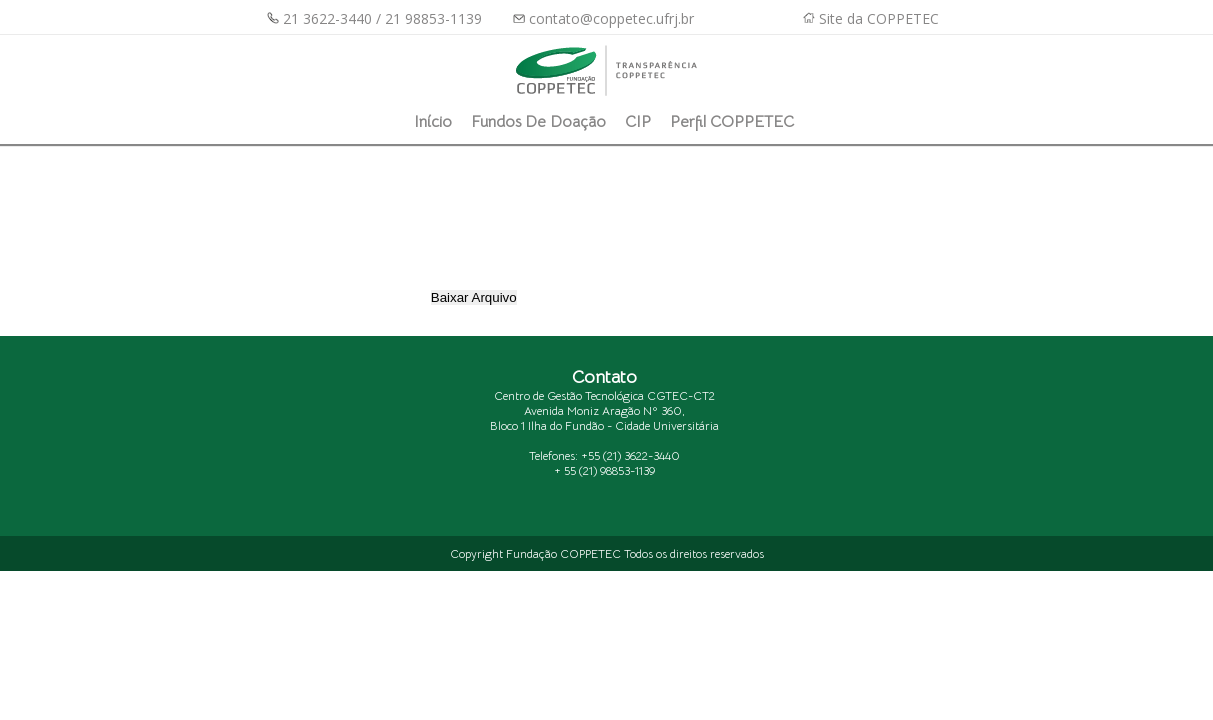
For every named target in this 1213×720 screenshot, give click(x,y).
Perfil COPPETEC (732, 122)
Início (433, 122)
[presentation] (595, 242)
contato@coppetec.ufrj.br (603, 18)
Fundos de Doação (538, 122)
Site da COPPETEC (879, 18)
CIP (638, 122)
